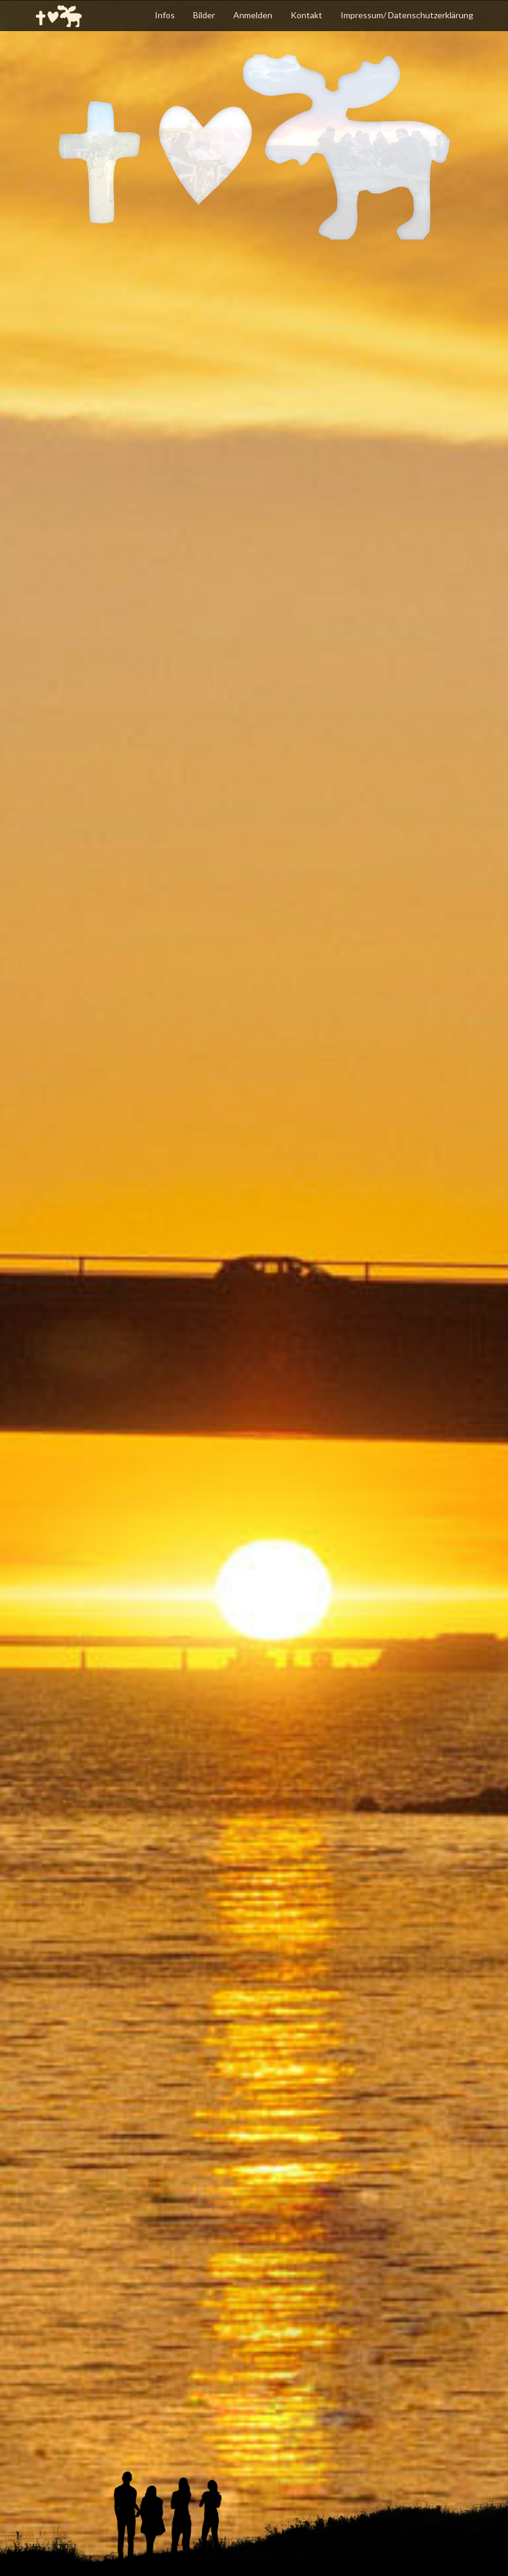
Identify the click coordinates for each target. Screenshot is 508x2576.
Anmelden (252, 15)
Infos (165, 15)
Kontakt (306, 15)
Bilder (204, 15)
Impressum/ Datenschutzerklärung (406, 15)
